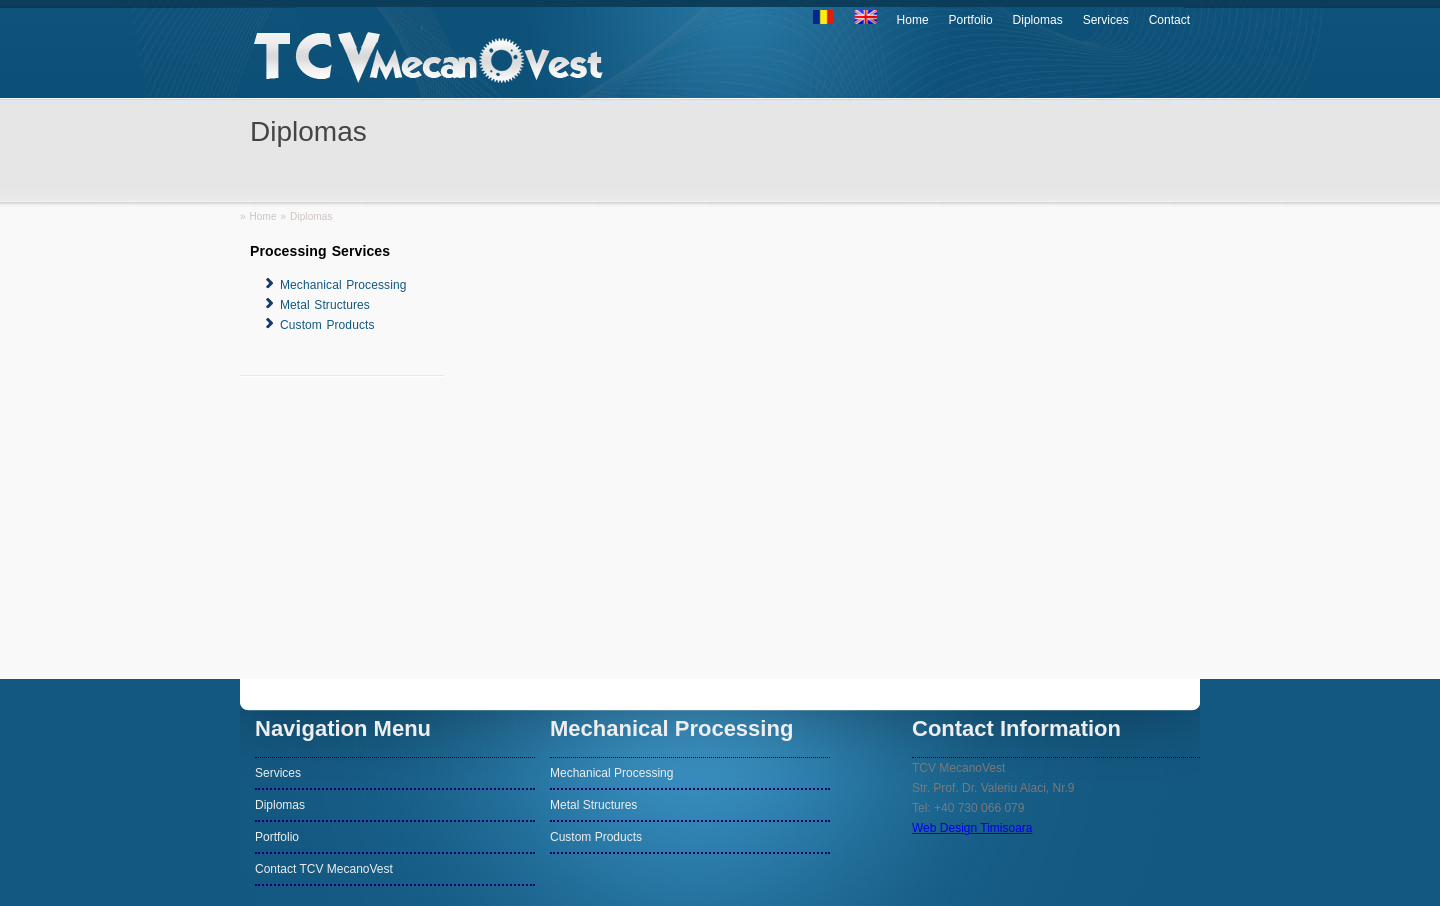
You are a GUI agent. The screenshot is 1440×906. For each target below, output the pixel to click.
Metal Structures (325, 305)
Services (1106, 20)
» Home (258, 216)
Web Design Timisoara (972, 828)
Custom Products (327, 325)
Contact (1169, 20)
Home (913, 20)
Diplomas (1038, 20)
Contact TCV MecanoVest (324, 869)
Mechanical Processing (343, 285)
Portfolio (971, 20)
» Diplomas (307, 216)
